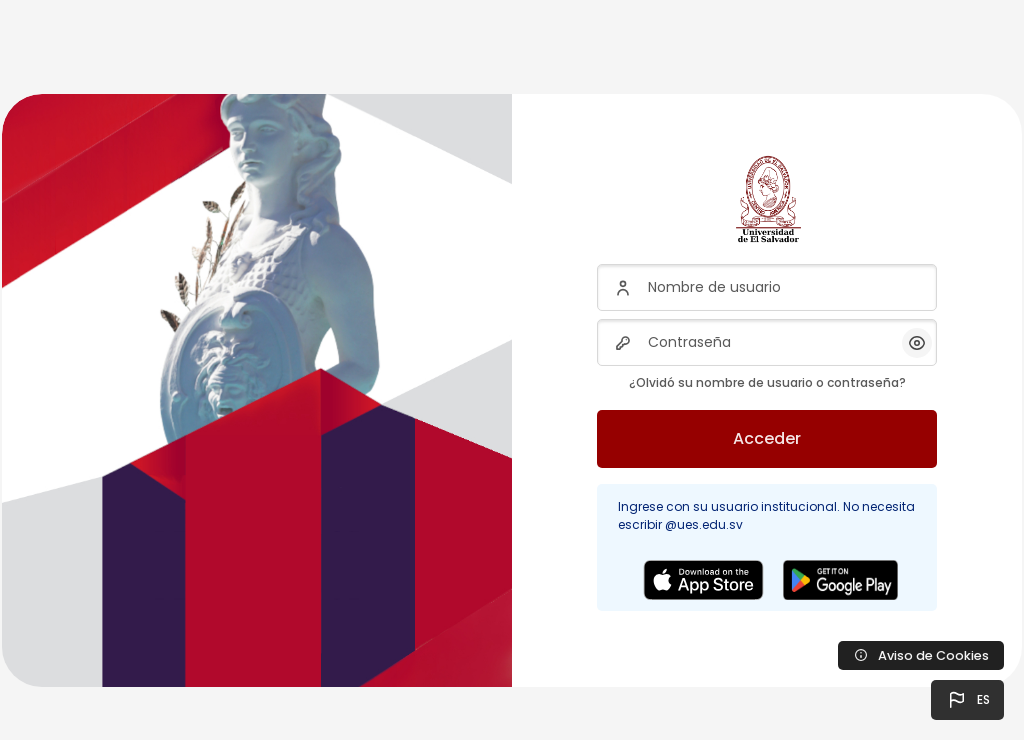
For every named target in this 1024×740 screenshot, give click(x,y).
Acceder (767, 438)
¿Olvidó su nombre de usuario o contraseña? (767, 382)
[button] (967, 700)
